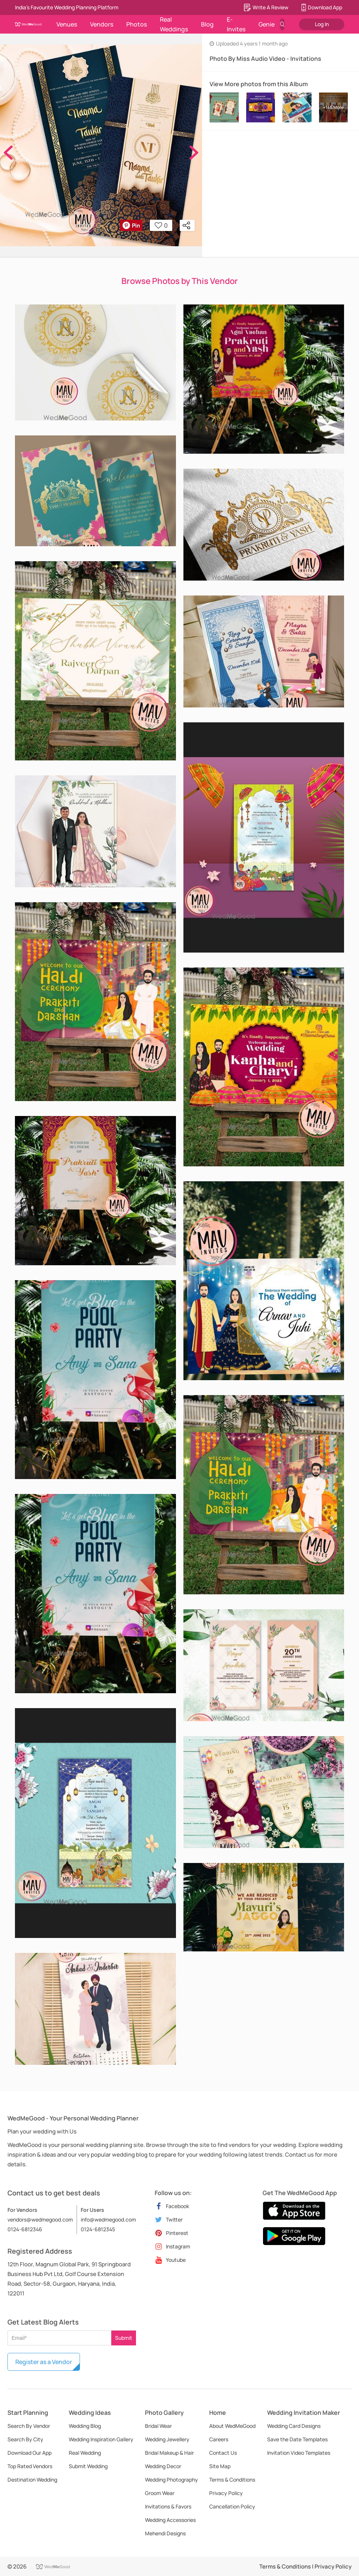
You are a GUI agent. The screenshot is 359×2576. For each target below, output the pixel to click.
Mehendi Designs (165, 2533)
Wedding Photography (171, 2479)
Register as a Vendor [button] (43, 2362)
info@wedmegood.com (108, 2219)
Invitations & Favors (168, 2506)
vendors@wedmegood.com (40, 2219)
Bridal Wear (158, 2425)
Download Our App (29, 2452)
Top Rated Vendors (29, 2466)
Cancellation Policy (232, 2506)
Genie (267, 24)
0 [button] (161, 225)
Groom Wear (159, 2493)
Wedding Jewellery (167, 2439)
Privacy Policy (226, 2493)
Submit (123, 2337)
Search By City (25, 2439)
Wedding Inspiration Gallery (101, 2439)
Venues (66, 24)
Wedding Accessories (170, 2519)
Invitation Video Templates (298, 2452)
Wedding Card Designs (294, 2425)
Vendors (101, 24)
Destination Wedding (32, 2479)
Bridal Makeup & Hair (169, 2452)
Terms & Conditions (232, 2479)
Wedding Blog (85, 2425)
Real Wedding (85, 2452)
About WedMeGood (232, 2425)
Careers (218, 2439)
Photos (136, 24)
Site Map (219, 2466)
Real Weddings (174, 24)
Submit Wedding (88, 2466)
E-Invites (236, 24)
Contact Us (223, 2452)
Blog (207, 24)
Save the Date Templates (297, 2439)
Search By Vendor (28, 2425)
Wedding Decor (163, 2466)
